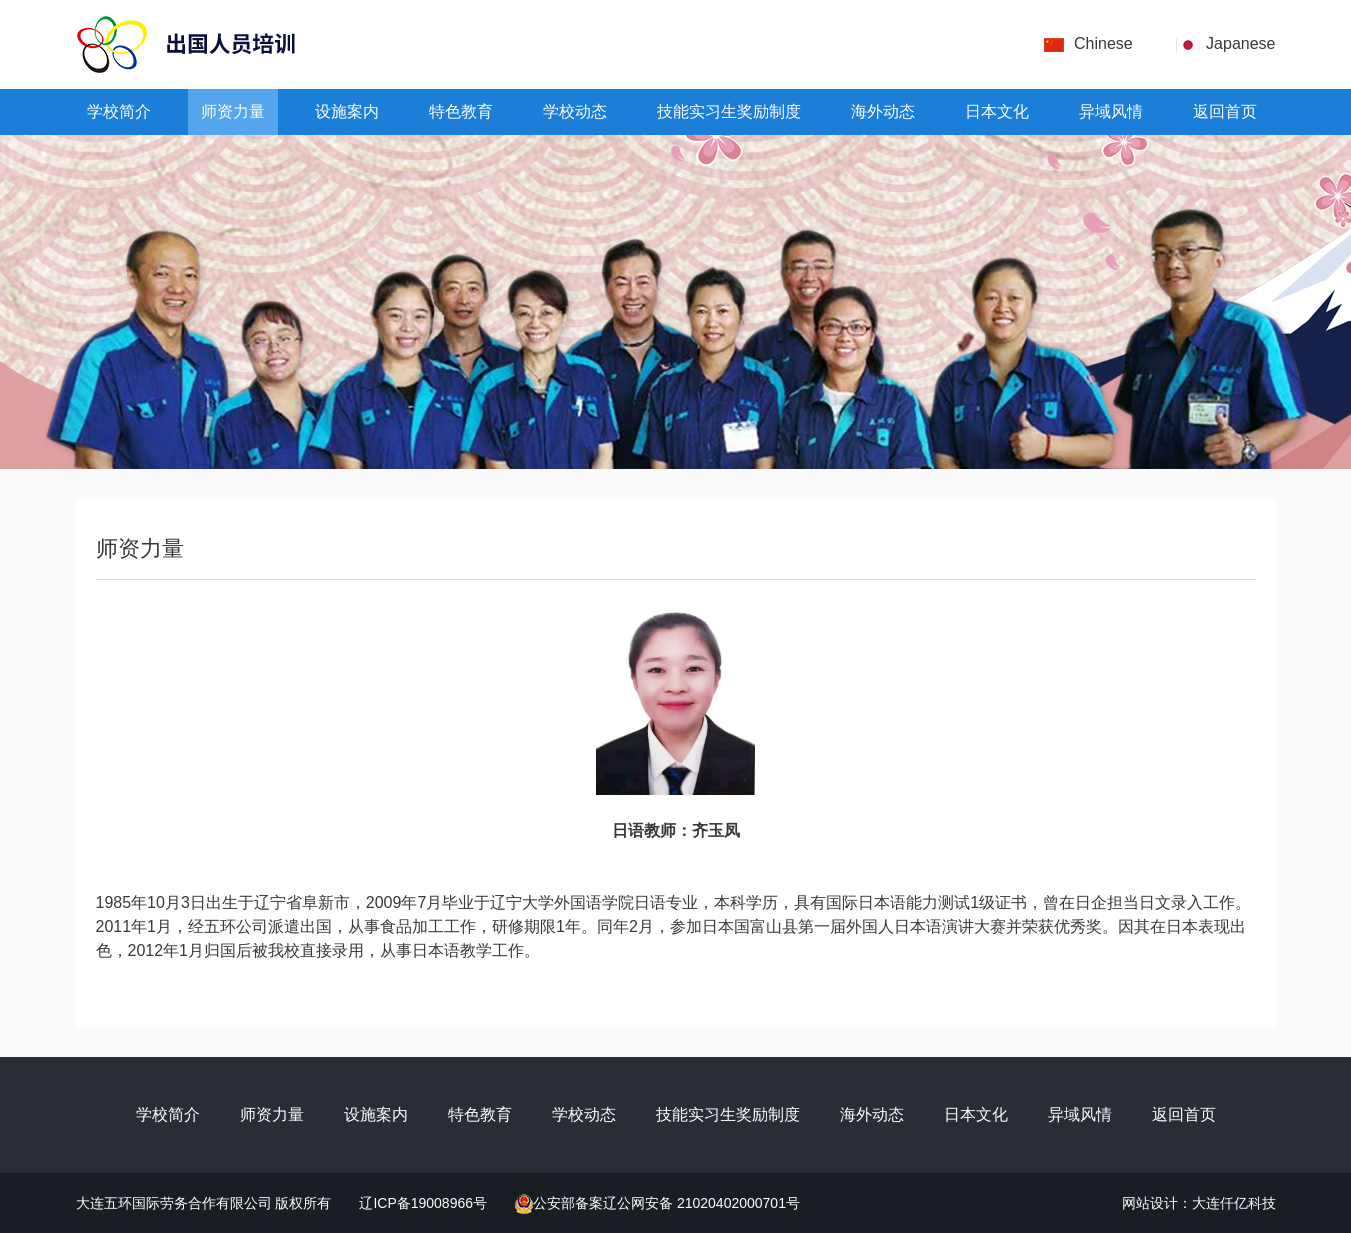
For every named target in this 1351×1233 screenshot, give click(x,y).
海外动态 (883, 111)
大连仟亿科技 (1234, 1203)
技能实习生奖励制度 (729, 111)
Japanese (1240, 43)
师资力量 (233, 111)
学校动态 (575, 111)
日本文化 (997, 111)
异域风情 (1111, 111)
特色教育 (461, 111)
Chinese (1103, 43)
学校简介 (119, 111)
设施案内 (347, 111)
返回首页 (1225, 111)
